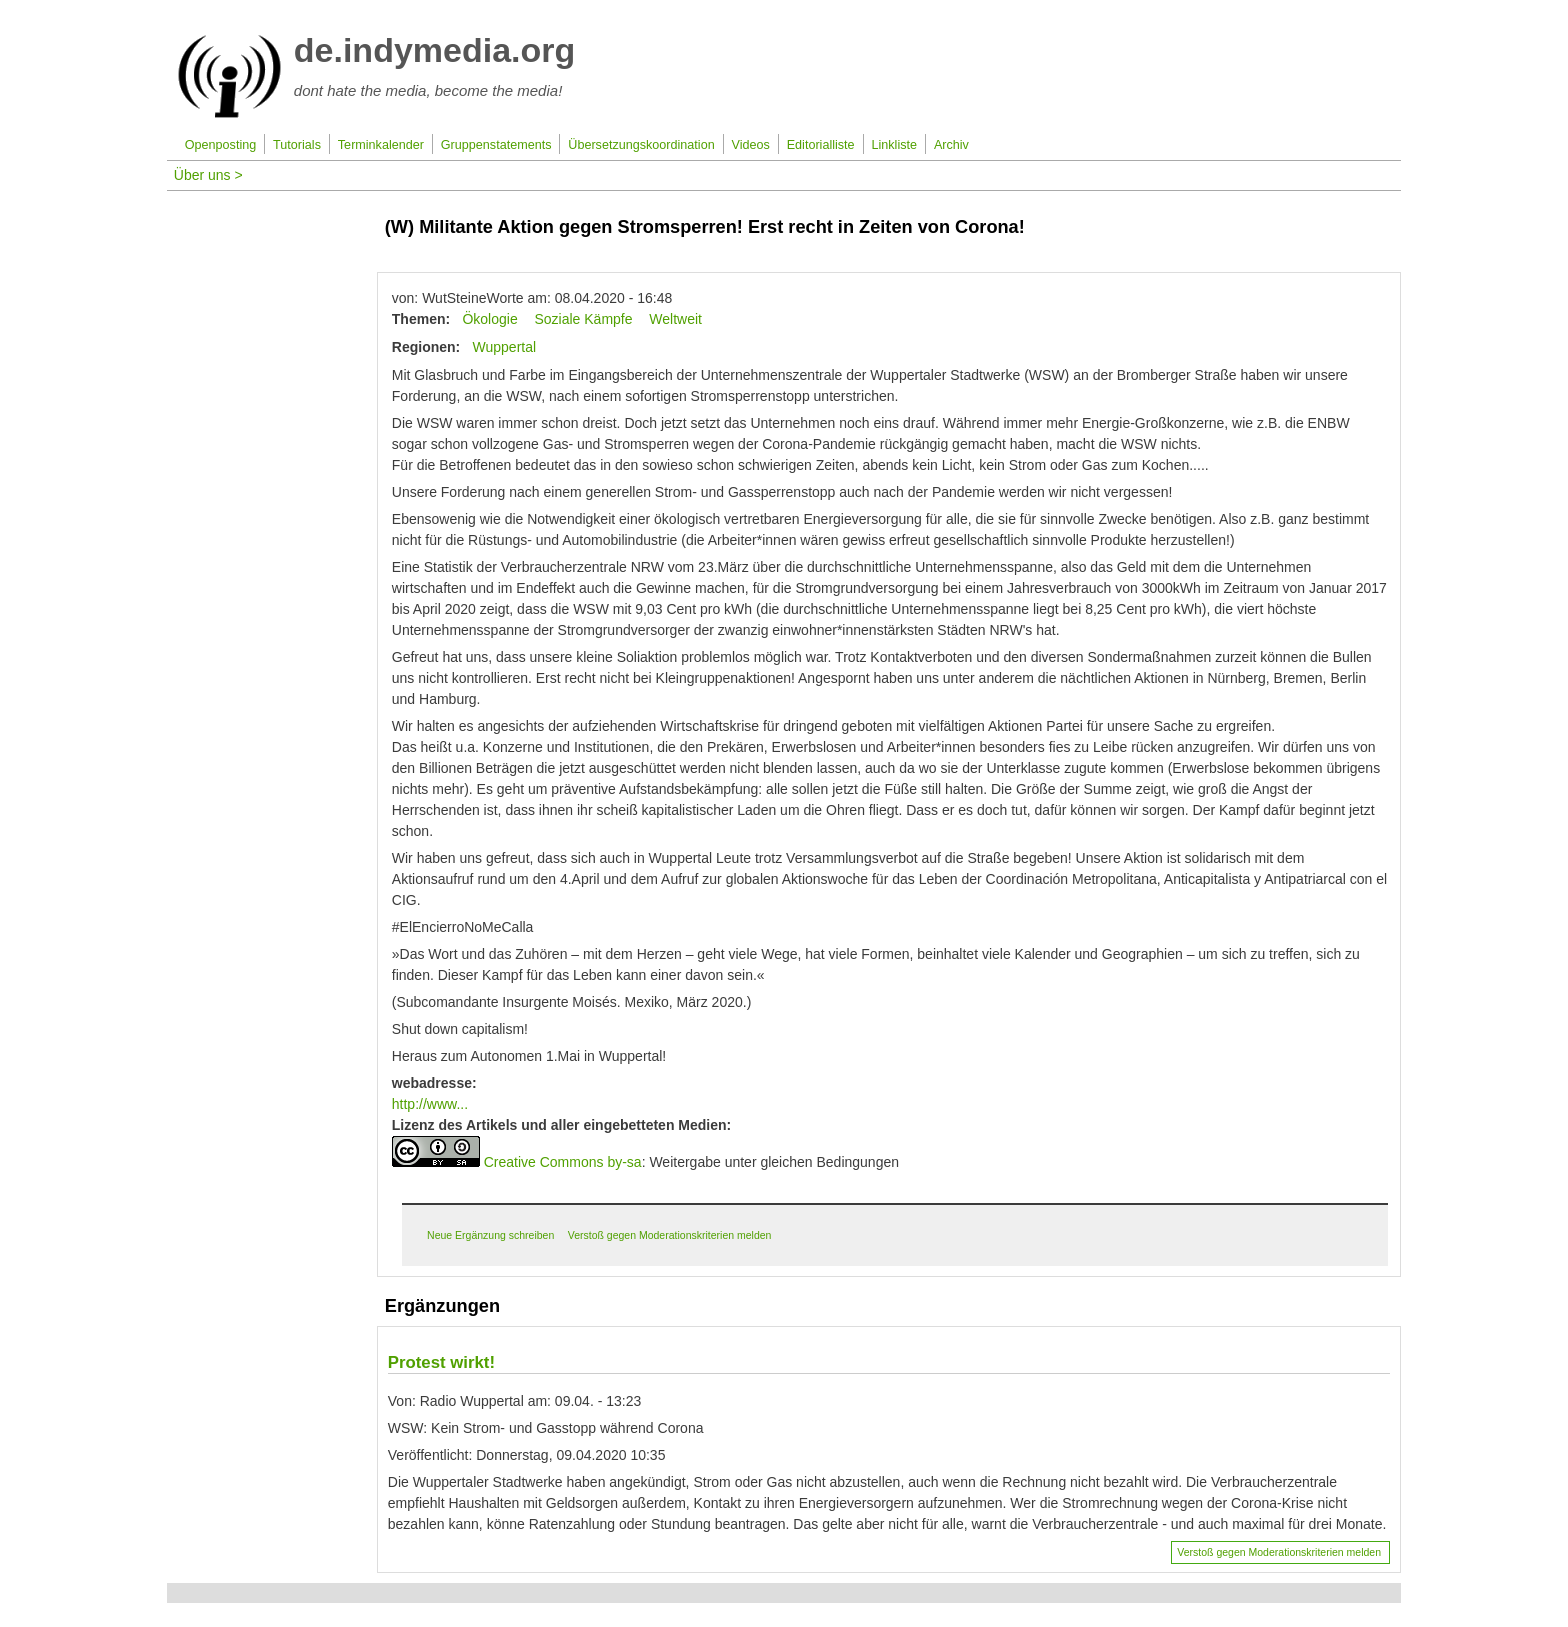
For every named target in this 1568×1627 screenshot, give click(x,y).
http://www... (430, 1104)
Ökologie (489, 319)
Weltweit (675, 319)
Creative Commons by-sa (563, 1162)
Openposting (220, 145)
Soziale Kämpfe (583, 319)
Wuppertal (505, 347)
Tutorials (297, 145)
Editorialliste (821, 145)
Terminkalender (381, 145)
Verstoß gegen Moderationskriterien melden (670, 1235)
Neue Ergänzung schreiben (490, 1235)
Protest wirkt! (441, 1362)
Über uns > (208, 175)
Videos (751, 145)
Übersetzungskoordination (641, 145)
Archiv (951, 145)
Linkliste (895, 145)
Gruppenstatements (496, 145)
